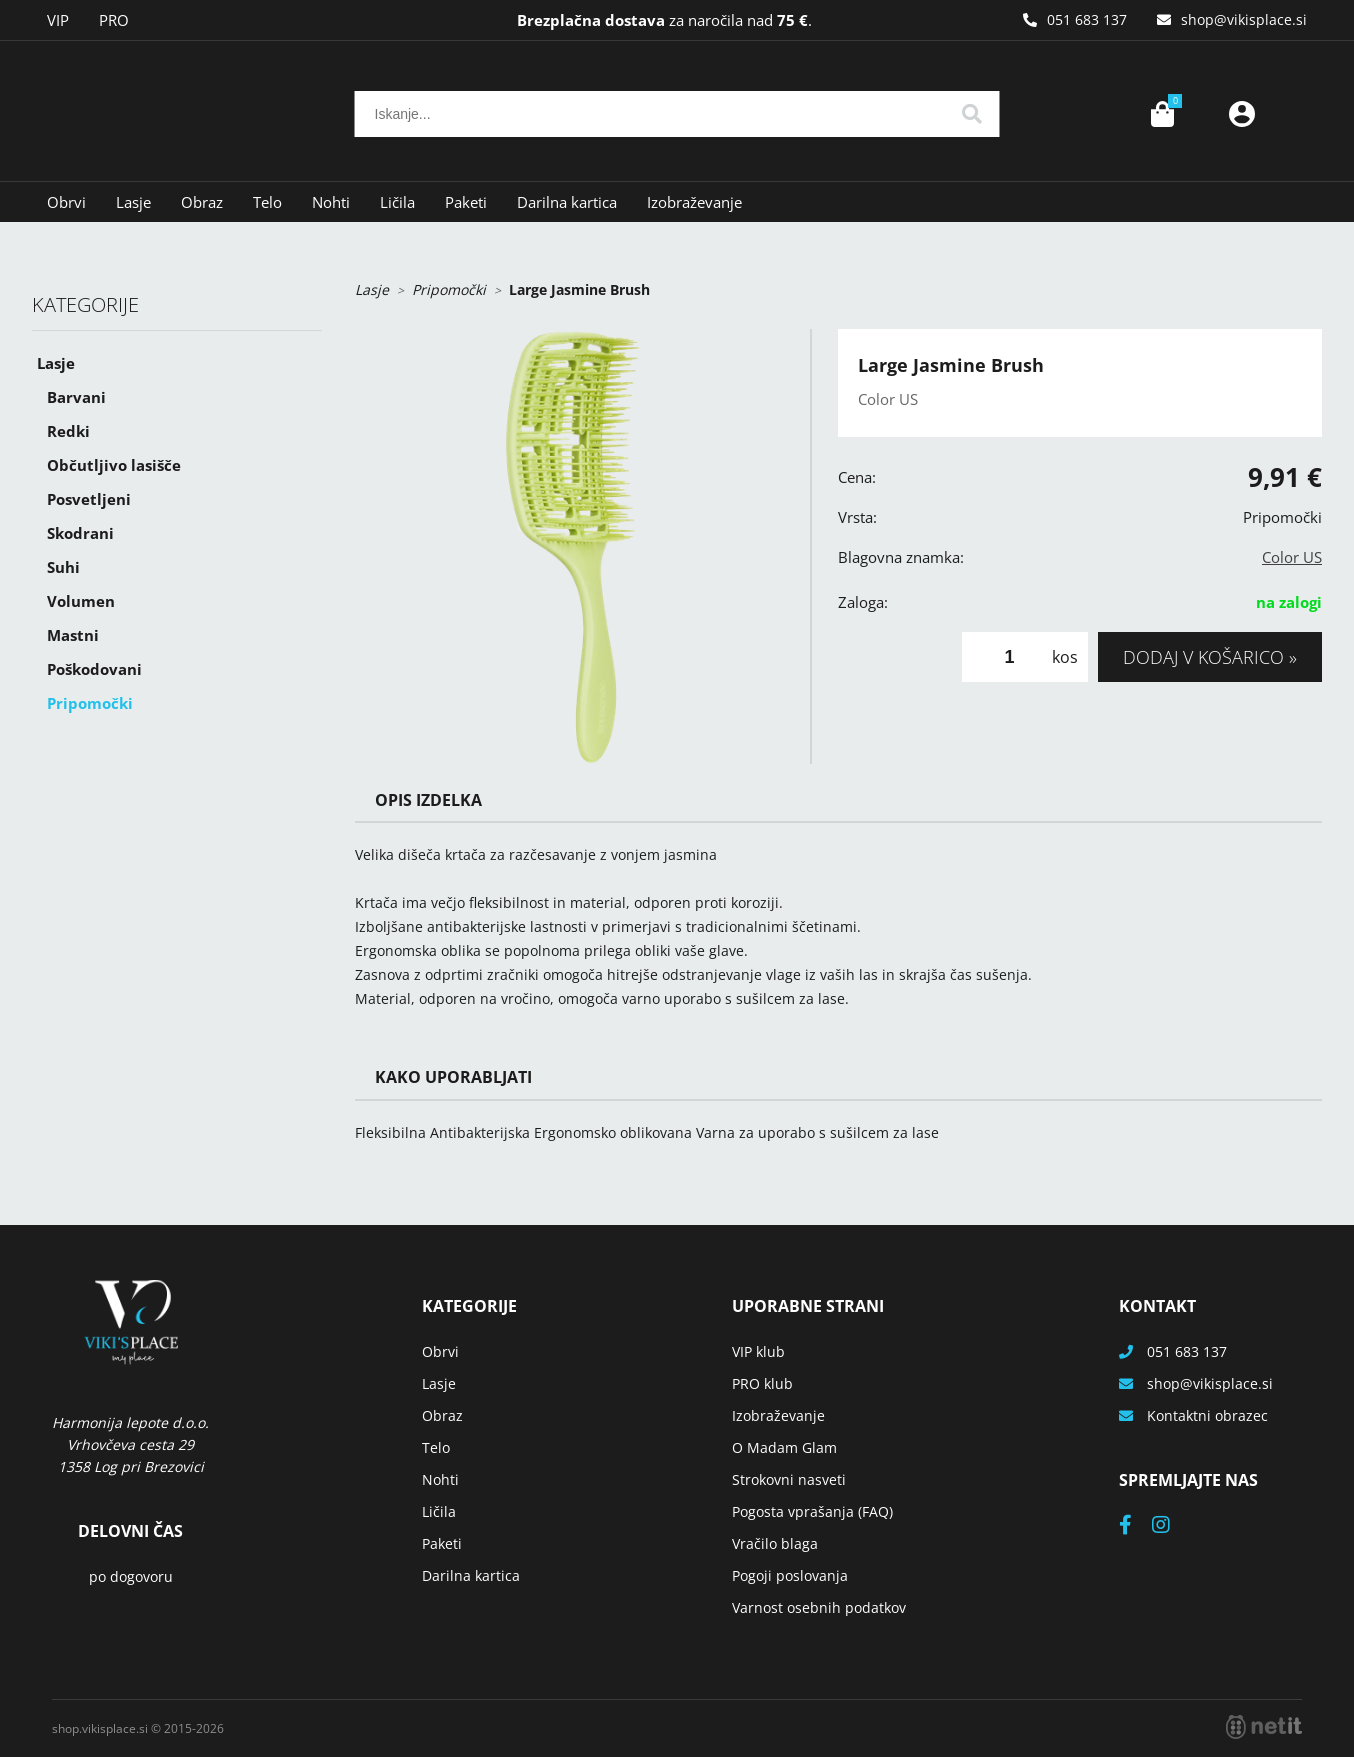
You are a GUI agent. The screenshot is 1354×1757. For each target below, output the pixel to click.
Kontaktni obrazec (1207, 1415)
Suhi (63, 567)
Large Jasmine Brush (579, 289)
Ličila (397, 202)
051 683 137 (1087, 19)
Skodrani (80, 533)
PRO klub (762, 1383)
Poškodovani (94, 669)
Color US (1292, 557)
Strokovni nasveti (789, 1479)
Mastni (73, 635)
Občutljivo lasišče (114, 465)
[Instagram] (1171, 1526)
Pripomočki (90, 703)
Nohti (331, 202)
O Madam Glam (784, 1447)
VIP (58, 20)
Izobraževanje (694, 202)
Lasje (133, 202)
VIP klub (758, 1351)
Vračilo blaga (775, 1543)
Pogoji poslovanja (790, 1575)
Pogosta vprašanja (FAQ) (812, 1511)
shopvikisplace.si (1244, 19)
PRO (114, 20)
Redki (68, 431)
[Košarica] (1162, 114)
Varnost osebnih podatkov (819, 1607)
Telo (267, 202)
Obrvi (66, 202)
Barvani (76, 397)
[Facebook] (1135, 1526)
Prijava (1242, 114)
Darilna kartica (567, 202)
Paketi (466, 202)
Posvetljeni (89, 499)
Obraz (202, 202)
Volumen (81, 601)
